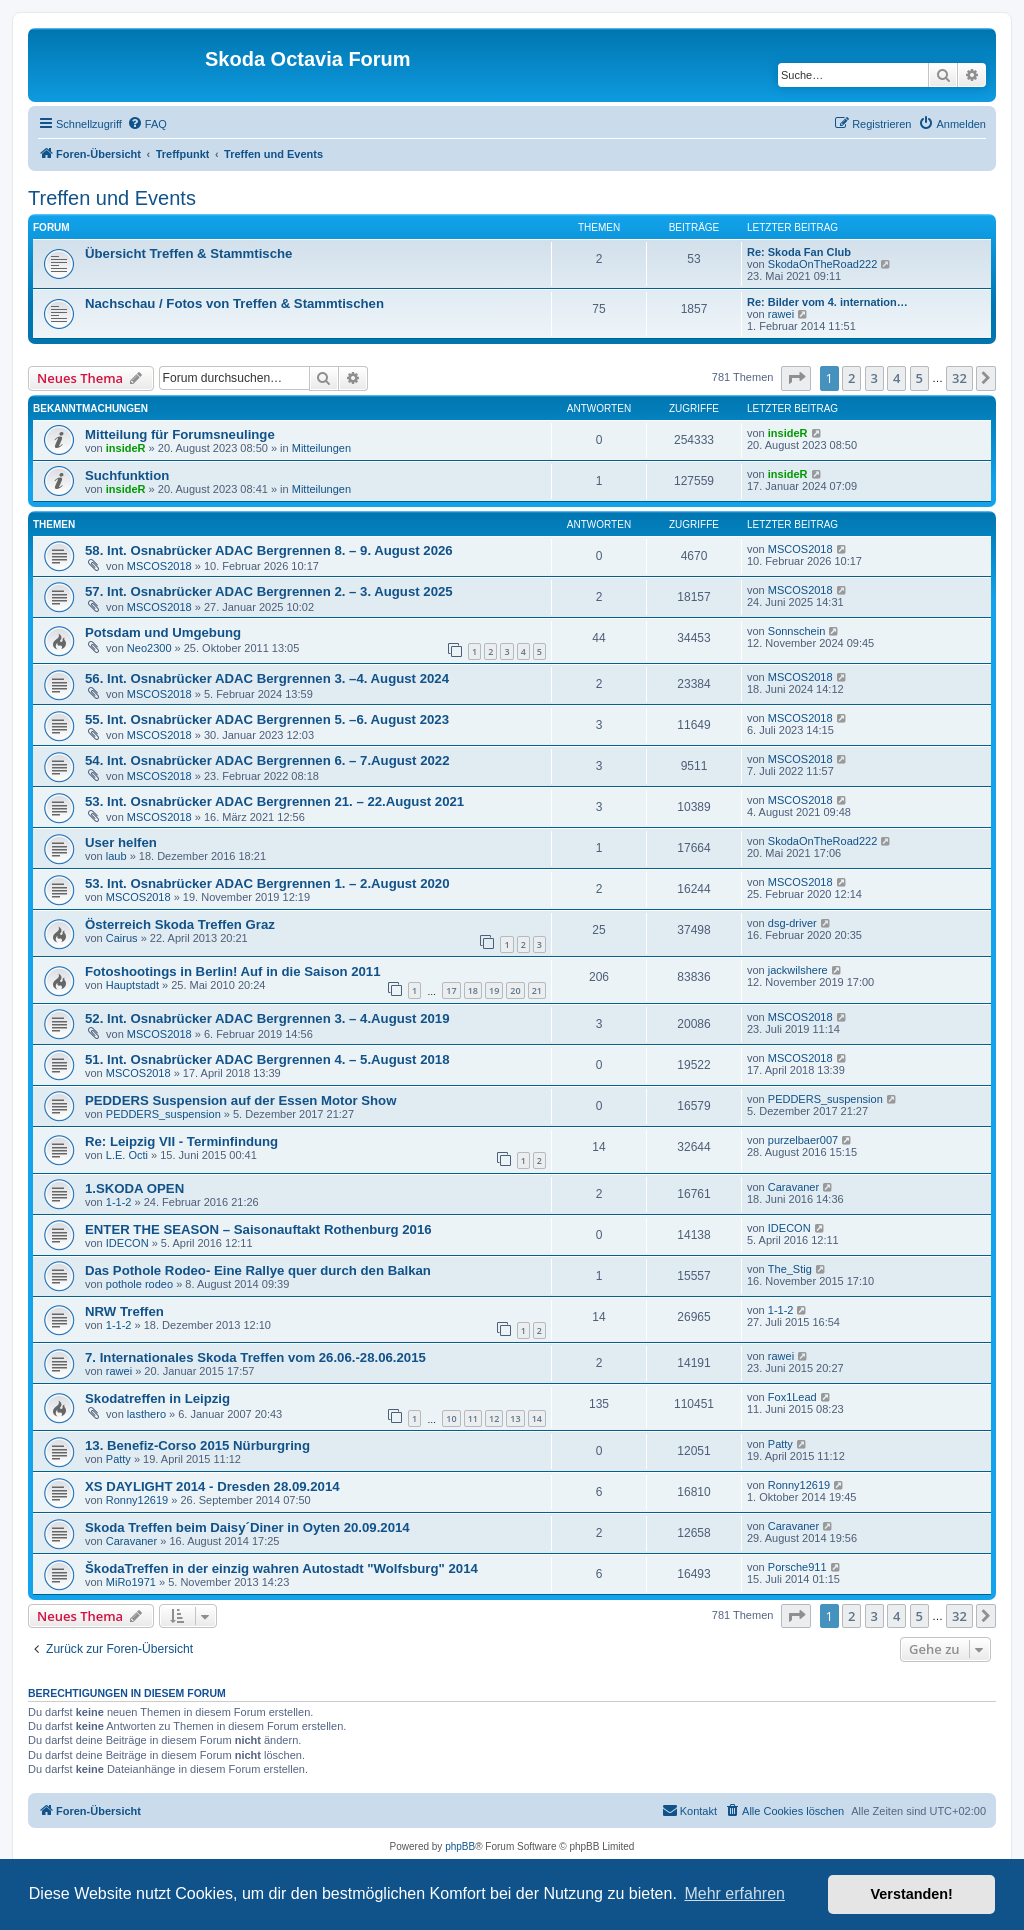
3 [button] (874, 378)
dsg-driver (792, 923)
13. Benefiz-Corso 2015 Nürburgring (197, 1445)
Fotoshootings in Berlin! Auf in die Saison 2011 (233, 971)
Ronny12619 (137, 1500)
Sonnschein (797, 631)
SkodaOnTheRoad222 (822, 264)
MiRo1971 (131, 1582)
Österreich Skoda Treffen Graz (180, 924)
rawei (781, 314)
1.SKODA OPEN (134, 1188)
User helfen (121, 842)
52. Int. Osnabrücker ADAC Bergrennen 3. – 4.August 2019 (267, 1018)
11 (473, 1418)
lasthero (146, 1414)
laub (116, 856)
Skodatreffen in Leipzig (157, 1398)
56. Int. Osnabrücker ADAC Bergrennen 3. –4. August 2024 (267, 678)
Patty (118, 1459)
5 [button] (919, 378)
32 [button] (959, 378)
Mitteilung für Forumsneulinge (180, 434)
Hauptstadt (132, 985)
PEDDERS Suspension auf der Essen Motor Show (240, 1100)
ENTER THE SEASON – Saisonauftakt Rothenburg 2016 (258, 1229)
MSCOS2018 (159, 566)
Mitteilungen (321, 448)
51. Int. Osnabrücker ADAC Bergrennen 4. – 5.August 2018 (267, 1059)
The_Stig (790, 1269)
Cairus (122, 938)
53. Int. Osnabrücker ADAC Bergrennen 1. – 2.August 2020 (267, 883)
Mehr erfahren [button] (734, 1893)
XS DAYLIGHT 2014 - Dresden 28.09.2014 (212, 1486)
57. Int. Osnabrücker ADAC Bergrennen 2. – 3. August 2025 (269, 591)
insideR (126, 448)
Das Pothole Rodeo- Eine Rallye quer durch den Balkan (258, 1270)
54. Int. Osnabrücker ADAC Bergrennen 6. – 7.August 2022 (267, 760)
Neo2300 (149, 648)
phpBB (460, 1846)
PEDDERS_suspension (163, 1114)
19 (494, 990)
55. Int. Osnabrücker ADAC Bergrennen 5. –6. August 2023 (267, 719)
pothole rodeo (139, 1284)
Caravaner (793, 1187)
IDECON (127, 1243)
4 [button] (896, 378)
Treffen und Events (112, 198)
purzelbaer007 (803, 1140)
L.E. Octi (127, 1155)
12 (494, 1418)
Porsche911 (797, 1567)
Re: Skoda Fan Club (799, 252)
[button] (796, 378)
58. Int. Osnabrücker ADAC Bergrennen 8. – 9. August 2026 (269, 550)
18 (473, 990)
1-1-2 (119, 1202)
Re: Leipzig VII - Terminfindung (181, 1141)
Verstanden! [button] (912, 1894)
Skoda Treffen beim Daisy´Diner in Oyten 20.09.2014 (247, 1527)
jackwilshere (798, 970)
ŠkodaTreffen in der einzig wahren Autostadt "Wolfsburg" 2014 (281, 1568)
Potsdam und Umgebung (163, 632)
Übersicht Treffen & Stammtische (188, 253)
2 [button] (851, 378)
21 (537, 990)
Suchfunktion (127, 475)
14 (537, 1418)
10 (451, 1418)
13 (515, 1418)
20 (515, 990)
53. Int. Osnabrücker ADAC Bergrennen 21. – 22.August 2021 (274, 801)
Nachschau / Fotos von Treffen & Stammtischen (234, 303)
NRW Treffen (124, 1311)
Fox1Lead (792, 1397)
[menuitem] (147, 124)
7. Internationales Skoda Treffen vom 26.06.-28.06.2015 (255, 1357)
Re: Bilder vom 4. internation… (827, 302)
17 (451, 990)
